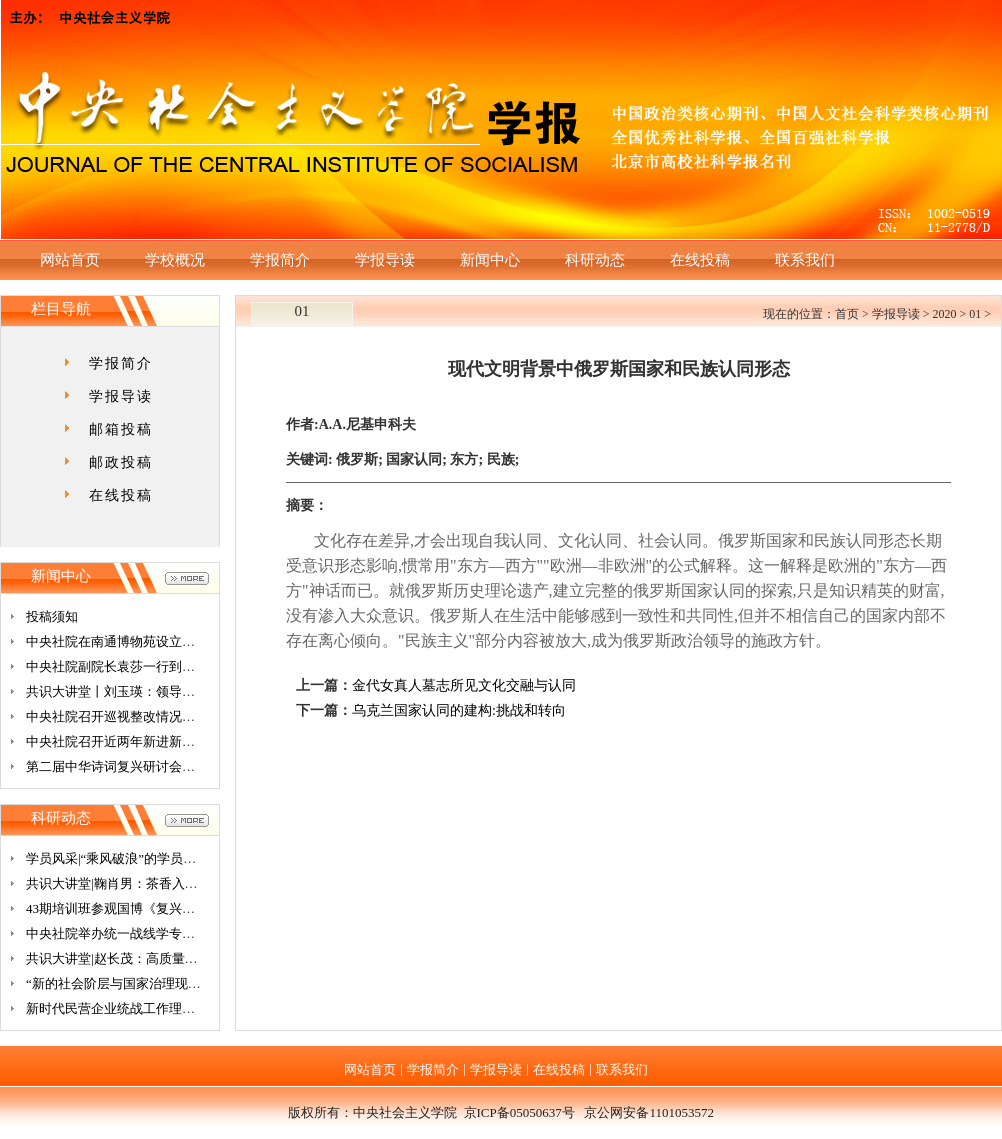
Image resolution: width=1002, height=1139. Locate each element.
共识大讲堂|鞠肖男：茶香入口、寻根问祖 (144, 883)
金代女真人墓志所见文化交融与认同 (464, 685)
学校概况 (175, 260)
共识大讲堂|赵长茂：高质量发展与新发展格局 (157, 958)
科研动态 (595, 260)
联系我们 (805, 260)
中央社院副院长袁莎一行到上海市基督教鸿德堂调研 (175, 666)
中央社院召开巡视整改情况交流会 (123, 716)
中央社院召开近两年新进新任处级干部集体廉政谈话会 (182, 741)
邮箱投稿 (121, 429)
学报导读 (385, 260)
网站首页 (70, 260)
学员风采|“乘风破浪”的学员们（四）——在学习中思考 (182, 858)
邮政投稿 (121, 462)
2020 (944, 314)
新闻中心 (490, 260)
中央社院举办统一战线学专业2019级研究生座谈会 (169, 933)
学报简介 (280, 260)
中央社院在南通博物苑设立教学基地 (130, 641)
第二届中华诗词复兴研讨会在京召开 (130, 766)
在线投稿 (700, 260)
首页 (847, 314)
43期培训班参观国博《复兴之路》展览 (136, 908)
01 (975, 314)
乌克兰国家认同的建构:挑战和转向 (459, 710)
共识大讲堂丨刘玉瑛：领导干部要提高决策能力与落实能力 (195, 691)
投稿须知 (52, 616)
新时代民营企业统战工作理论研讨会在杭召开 (156, 1008)
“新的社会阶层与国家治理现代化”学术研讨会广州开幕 (181, 983)
